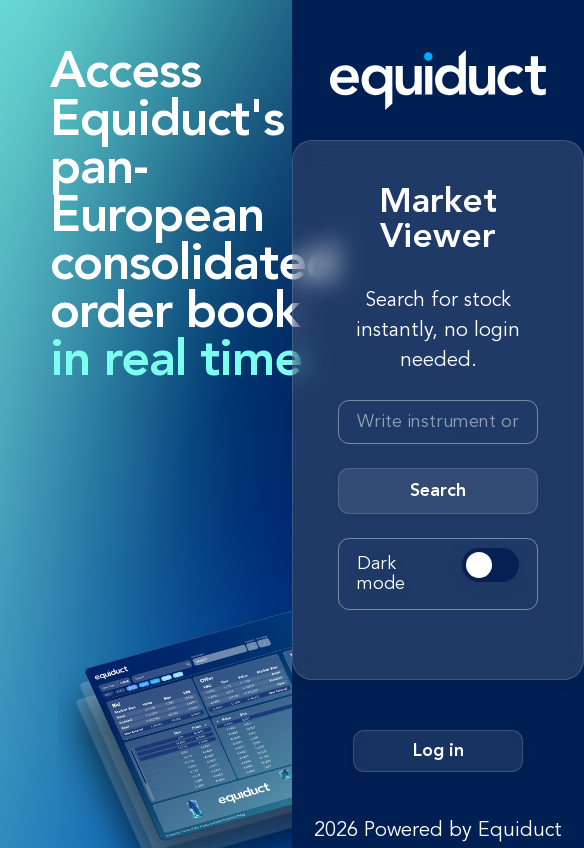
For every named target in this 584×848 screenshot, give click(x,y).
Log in (438, 751)
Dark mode (381, 574)
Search (438, 491)
